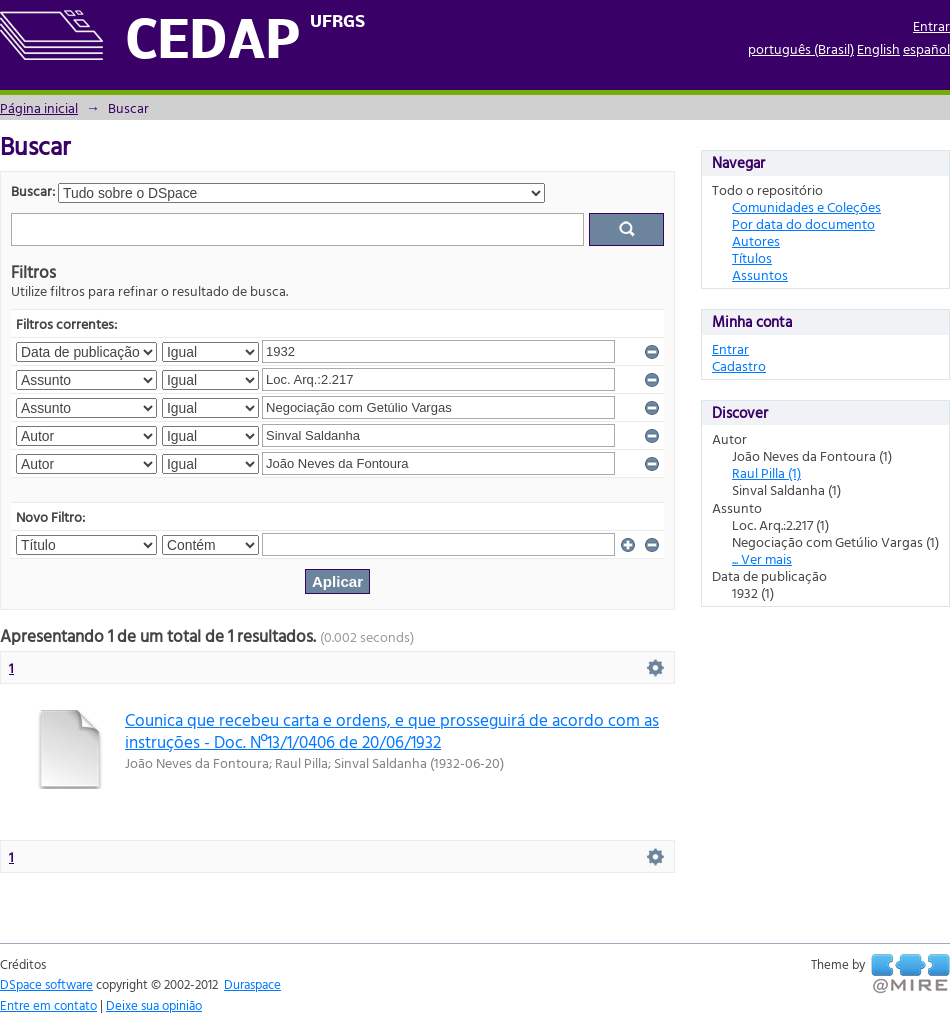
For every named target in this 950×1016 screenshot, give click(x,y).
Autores (756, 240)
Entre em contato (48, 1005)
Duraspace (252, 984)
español (926, 48)
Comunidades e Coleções (806, 206)
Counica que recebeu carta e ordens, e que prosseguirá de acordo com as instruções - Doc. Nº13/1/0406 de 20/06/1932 (392, 730)
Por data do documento (803, 223)
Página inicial (39, 107)
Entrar (931, 25)
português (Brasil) (801, 48)
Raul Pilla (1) (766, 472)
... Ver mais (762, 558)
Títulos (752, 257)
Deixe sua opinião (154, 1005)
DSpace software (46, 984)
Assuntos (760, 274)
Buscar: (33, 190)
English (878, 48)
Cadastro (739, 365)
